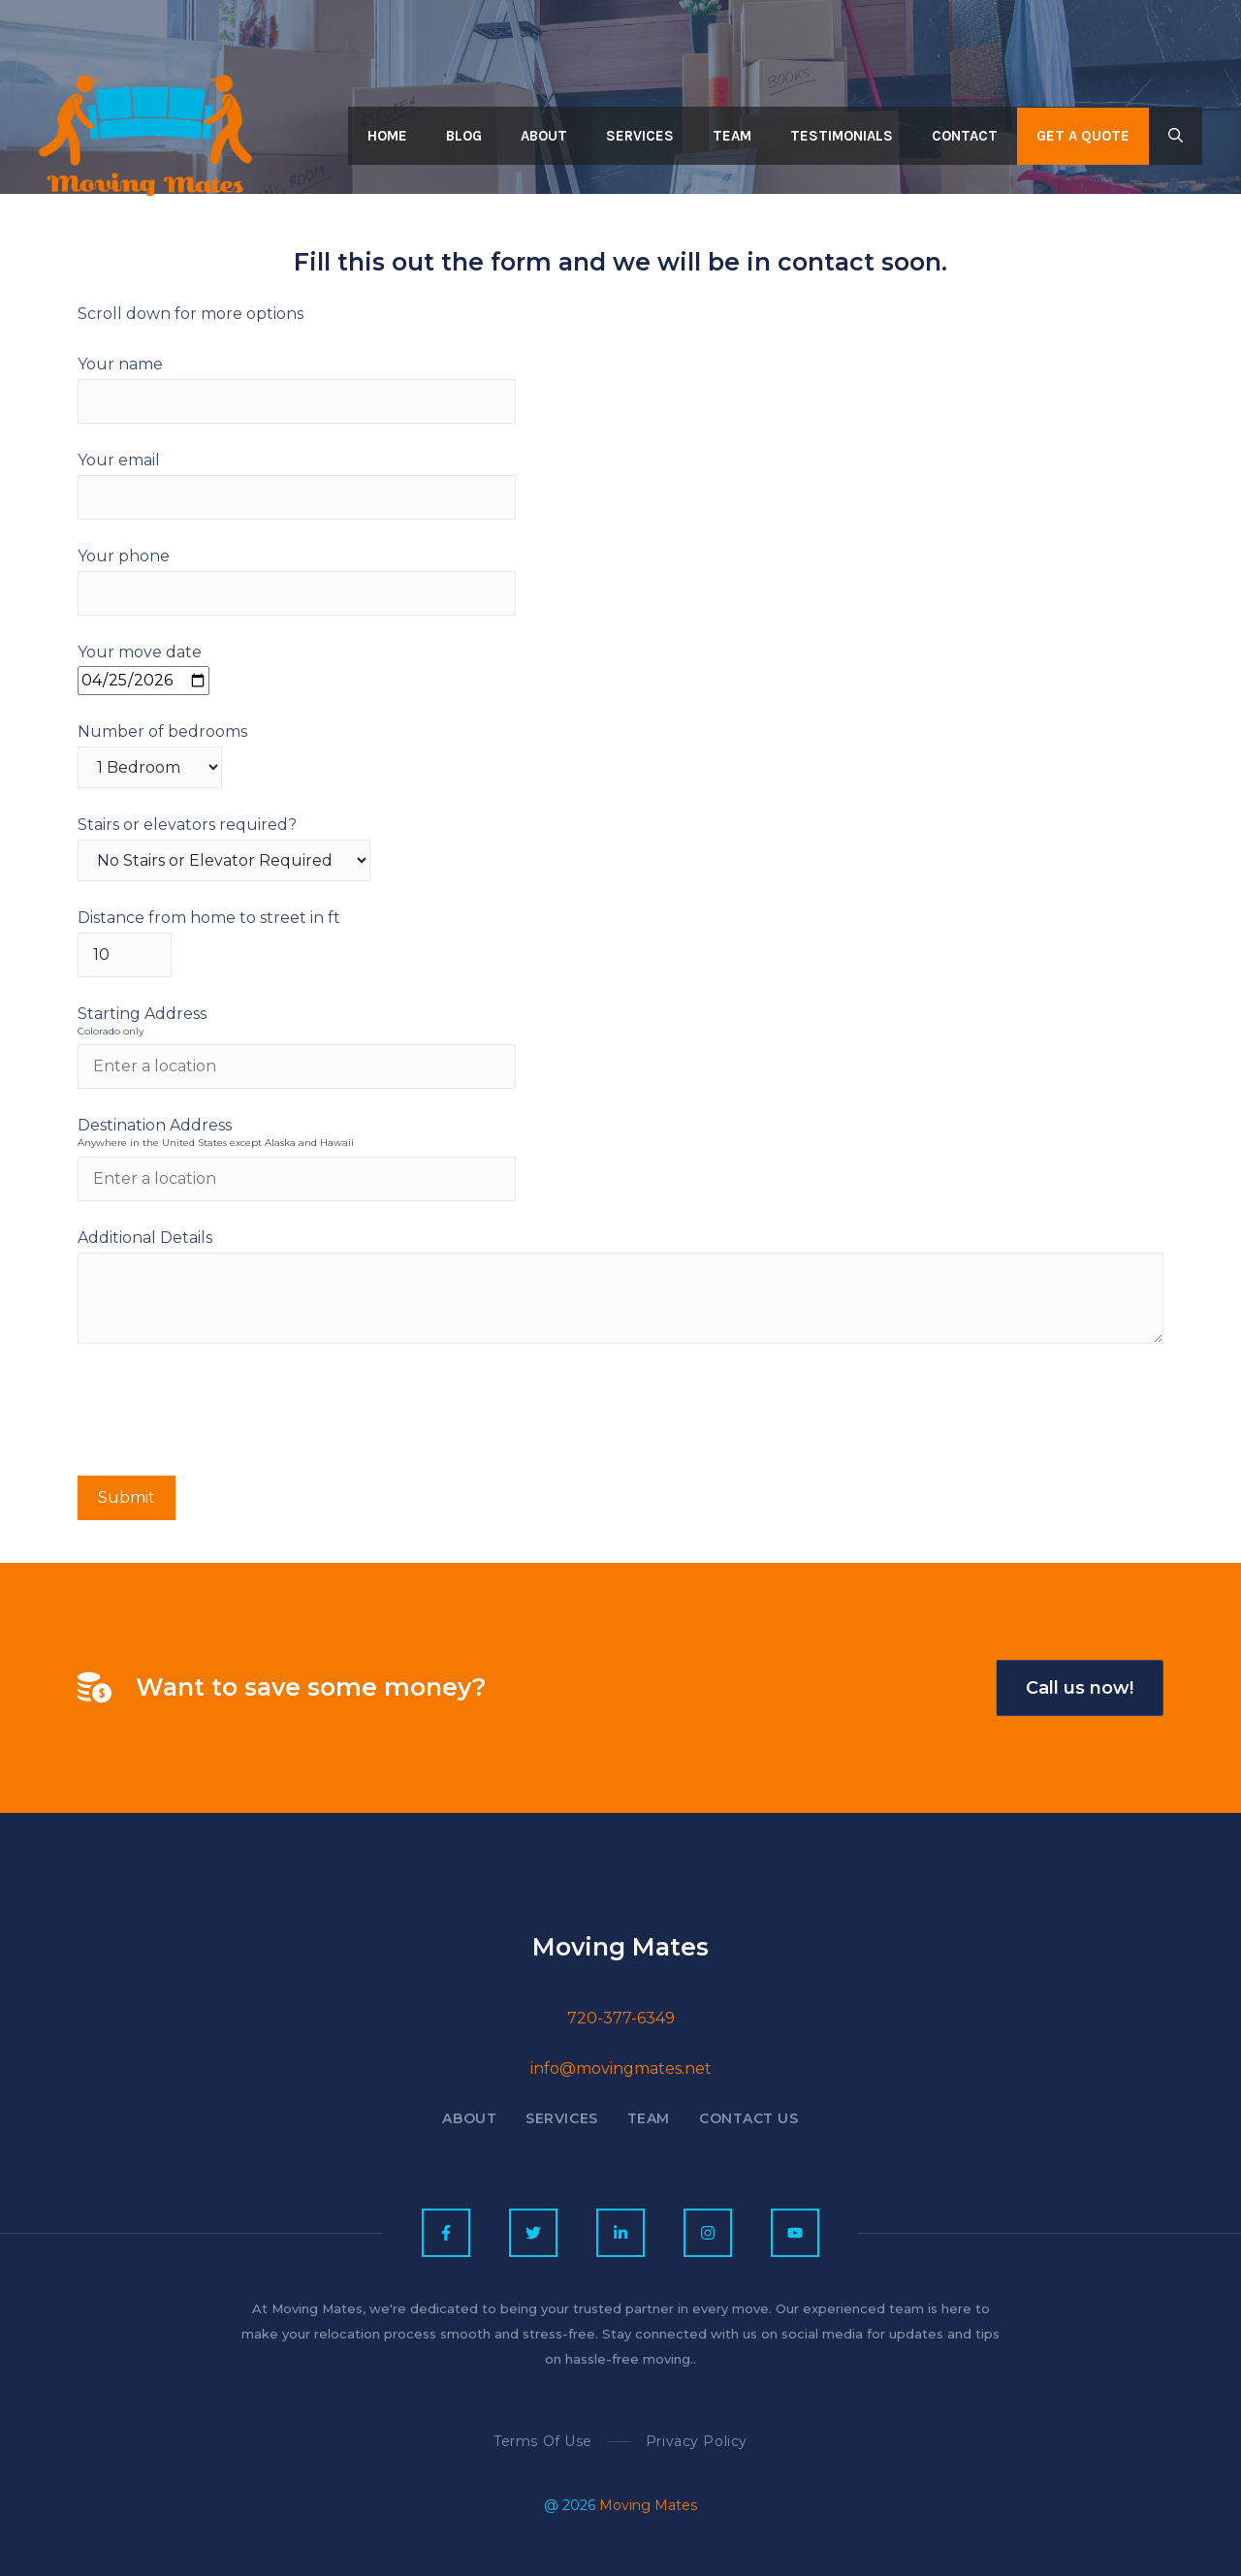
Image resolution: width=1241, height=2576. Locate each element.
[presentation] (225, 1414)
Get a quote (1083, 135)
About (544, 135)
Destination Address (620, 1134)
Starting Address (620, 1022)
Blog (464, 135)
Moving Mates (648, 2505)
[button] (1175, 136)
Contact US (749, 2118)
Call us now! (1079, 1688)
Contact (965, 135)
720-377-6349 (621, 2018)
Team (732, 135)
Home (387, 135)
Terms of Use (542, 2441)
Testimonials (841, 135)
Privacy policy (697, 2441)
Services (640, 135)
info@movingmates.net (621, 2068)
